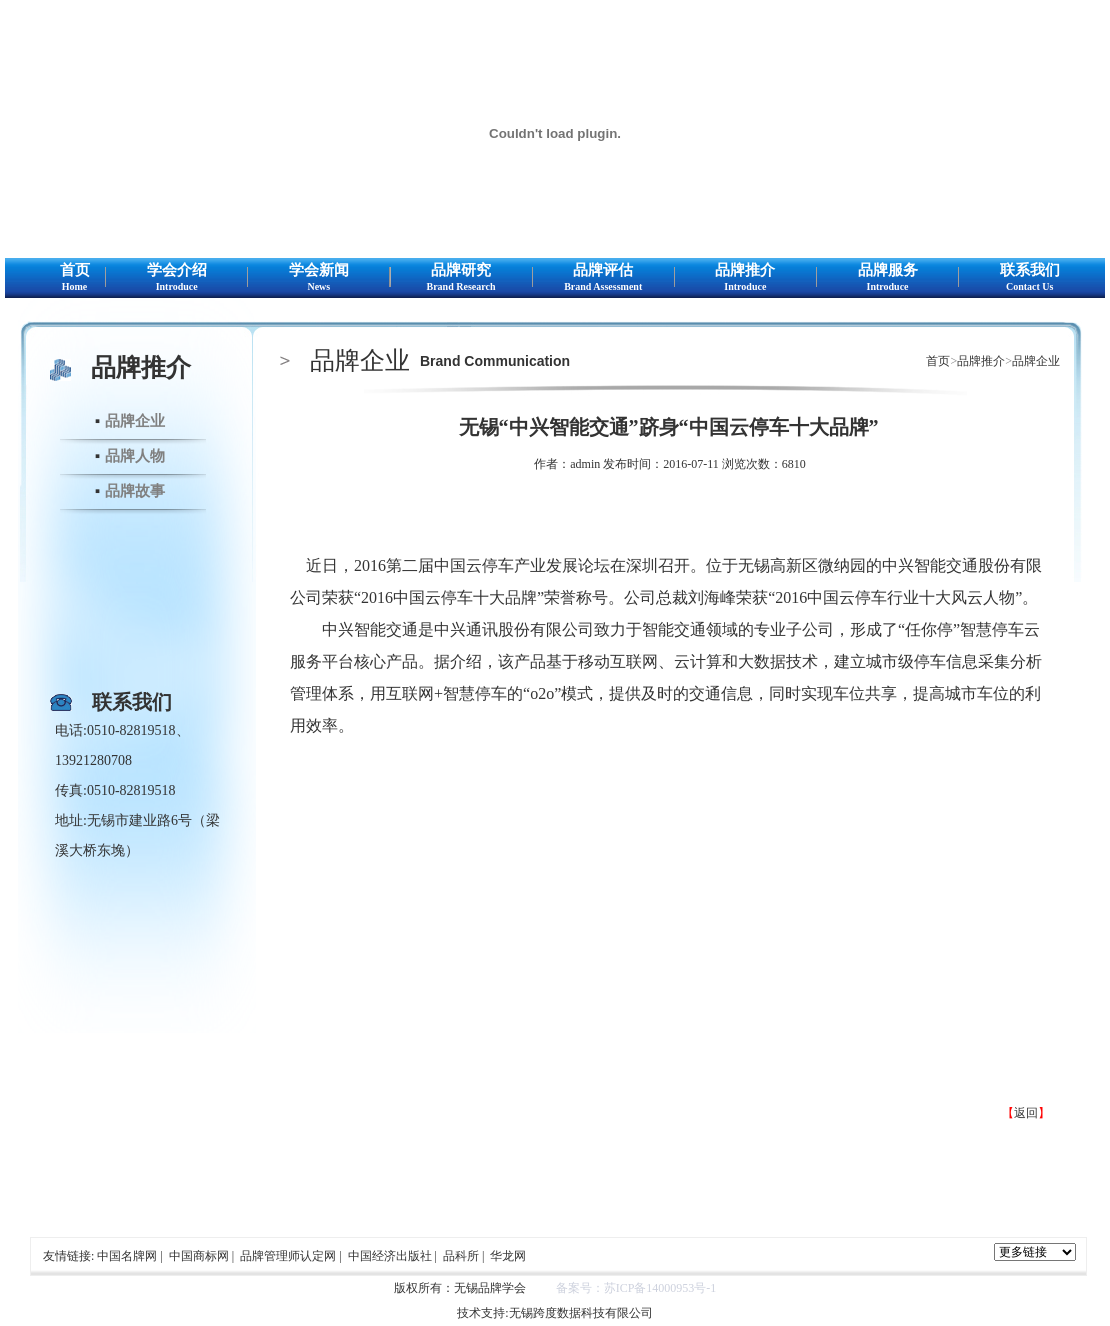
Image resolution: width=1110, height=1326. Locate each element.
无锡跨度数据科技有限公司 (581, 1313)
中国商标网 (199, 1256)
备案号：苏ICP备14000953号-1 (636, 1288)
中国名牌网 (127, 1256)
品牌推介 (745, 278)
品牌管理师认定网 (288, 1256)
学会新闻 (318, 278)
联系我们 (1029, 278)
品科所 (461, 1256)
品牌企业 (135, 421)
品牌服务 (887, 278)
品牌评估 (603, 278)
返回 (1026, 1113)
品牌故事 (135, 491)
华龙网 (508, 1256)
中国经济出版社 (390, 1256)
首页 (74, 278)
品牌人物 (135, 456)
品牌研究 (461, 278)
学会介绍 (176, 278)
